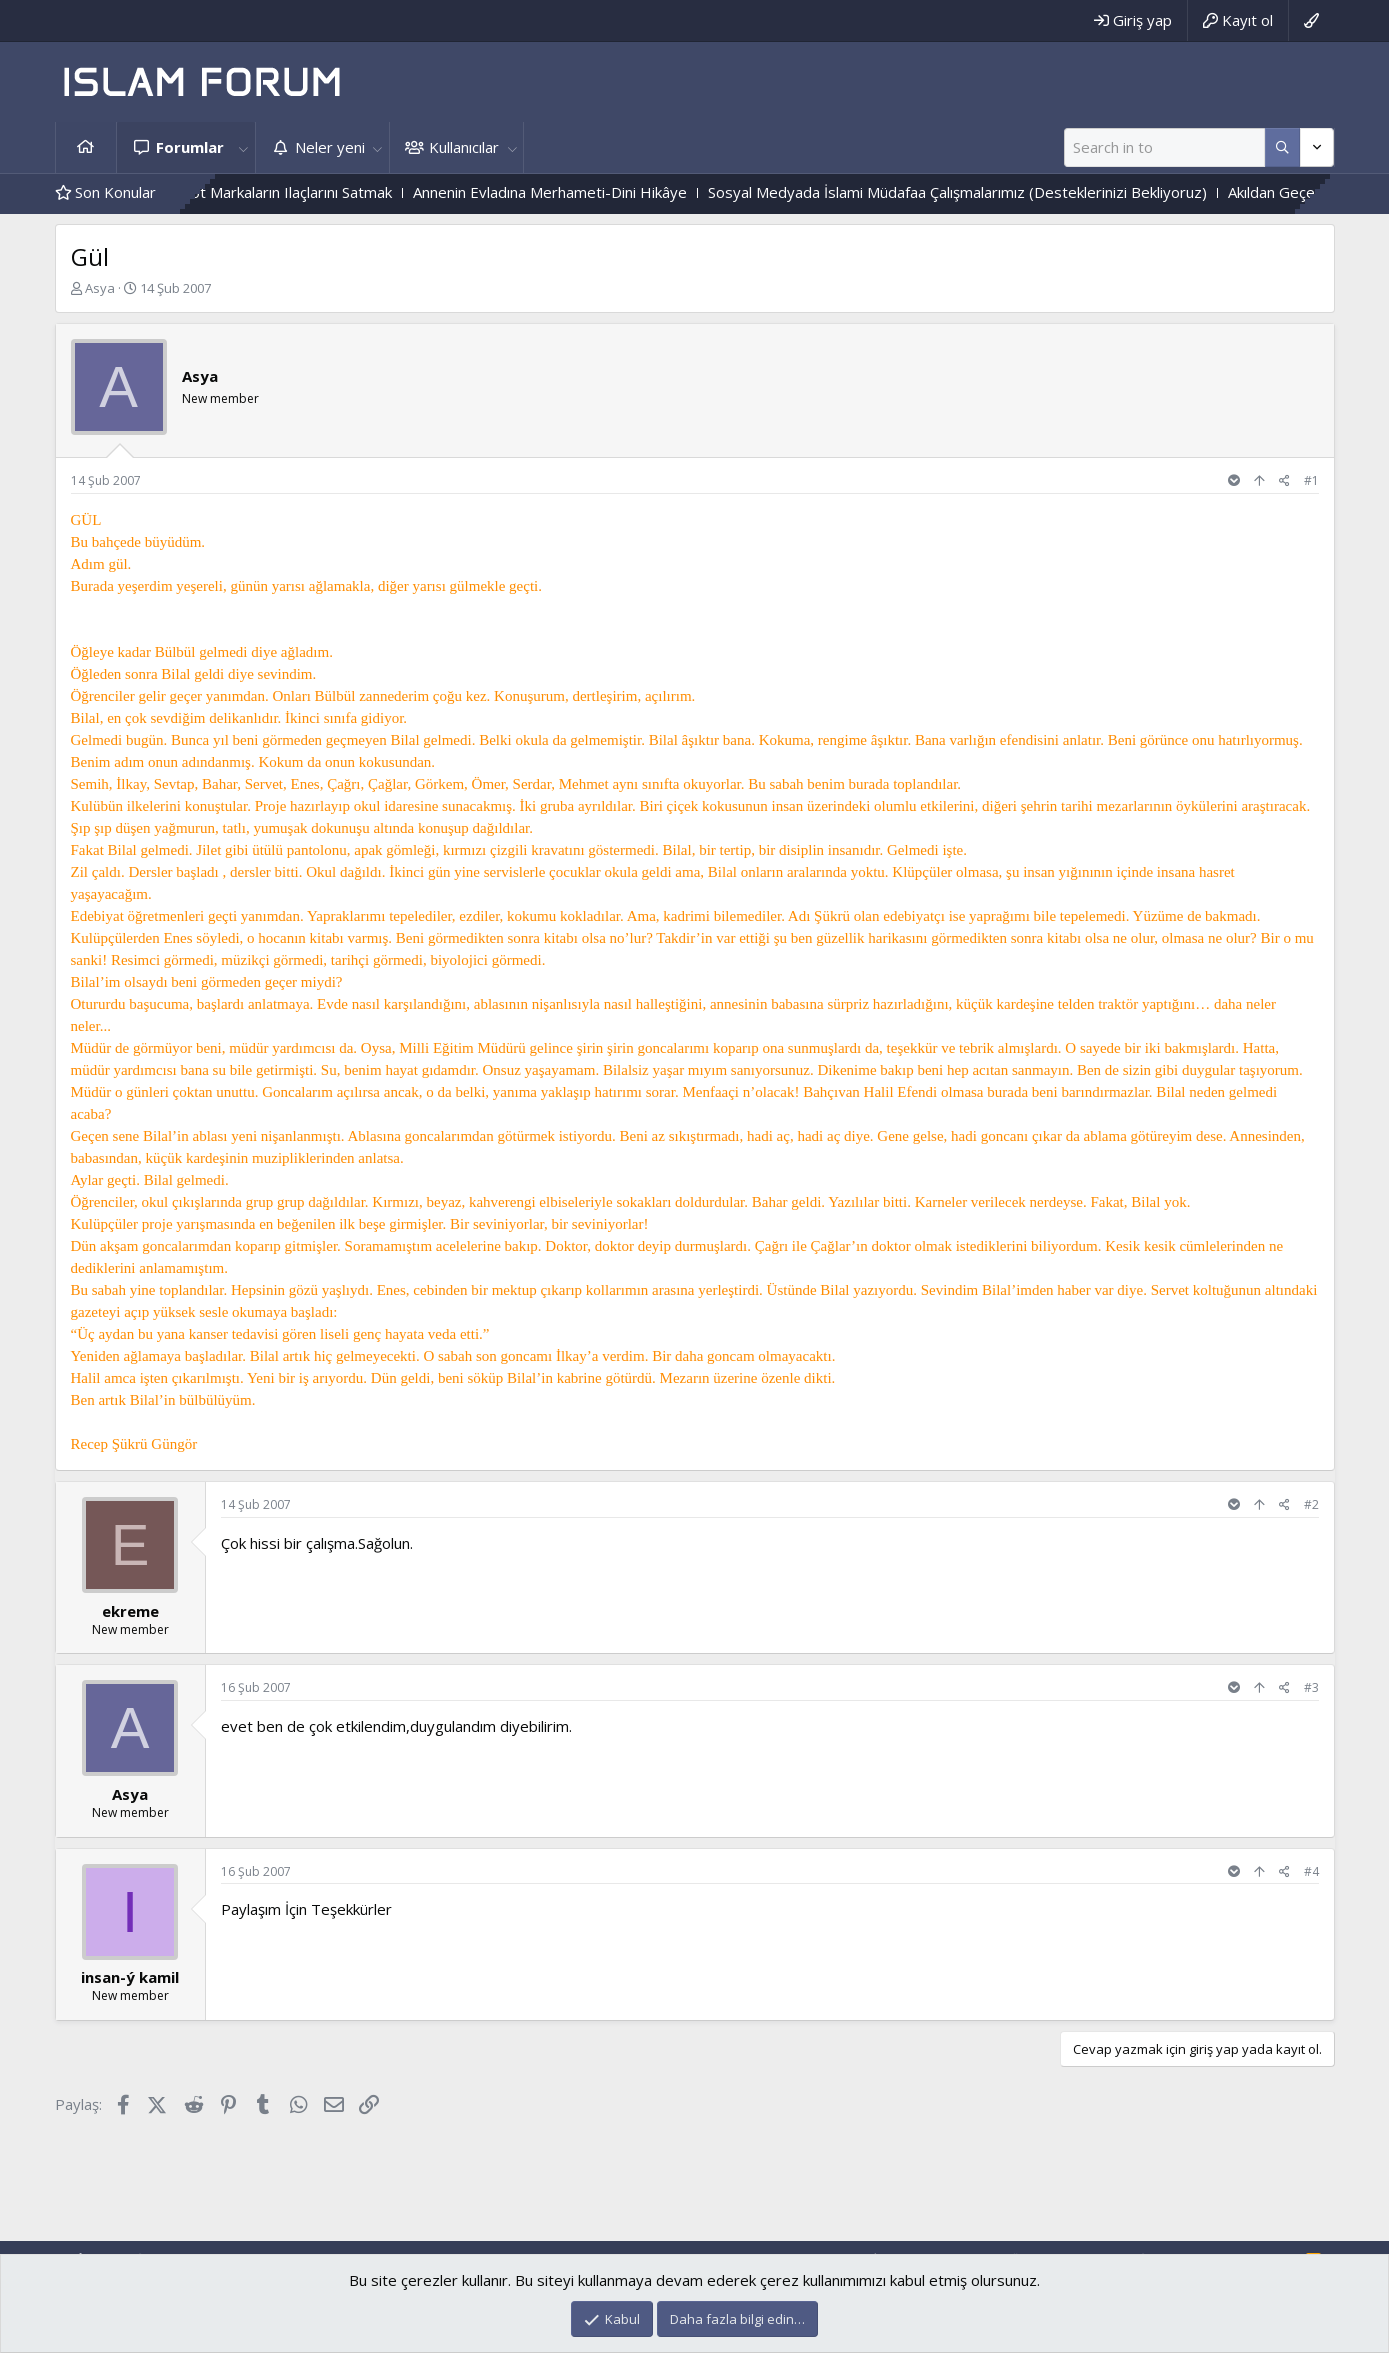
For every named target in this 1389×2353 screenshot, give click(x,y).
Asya (100, 288)
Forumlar (190, 147)
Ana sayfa (86, 147)
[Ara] (1164, 147)
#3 (1311, 1687)
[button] (244, 147)
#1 (1311, 480)
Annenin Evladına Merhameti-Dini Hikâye (585, 192)
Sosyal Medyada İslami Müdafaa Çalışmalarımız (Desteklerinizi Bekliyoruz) (992, 192)
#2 (1311, 1504)
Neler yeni (330, 147)
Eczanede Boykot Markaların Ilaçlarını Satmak (274, 192)
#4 (1311, 1871)
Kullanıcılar (464, 147)
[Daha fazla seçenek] (1282, 147)
